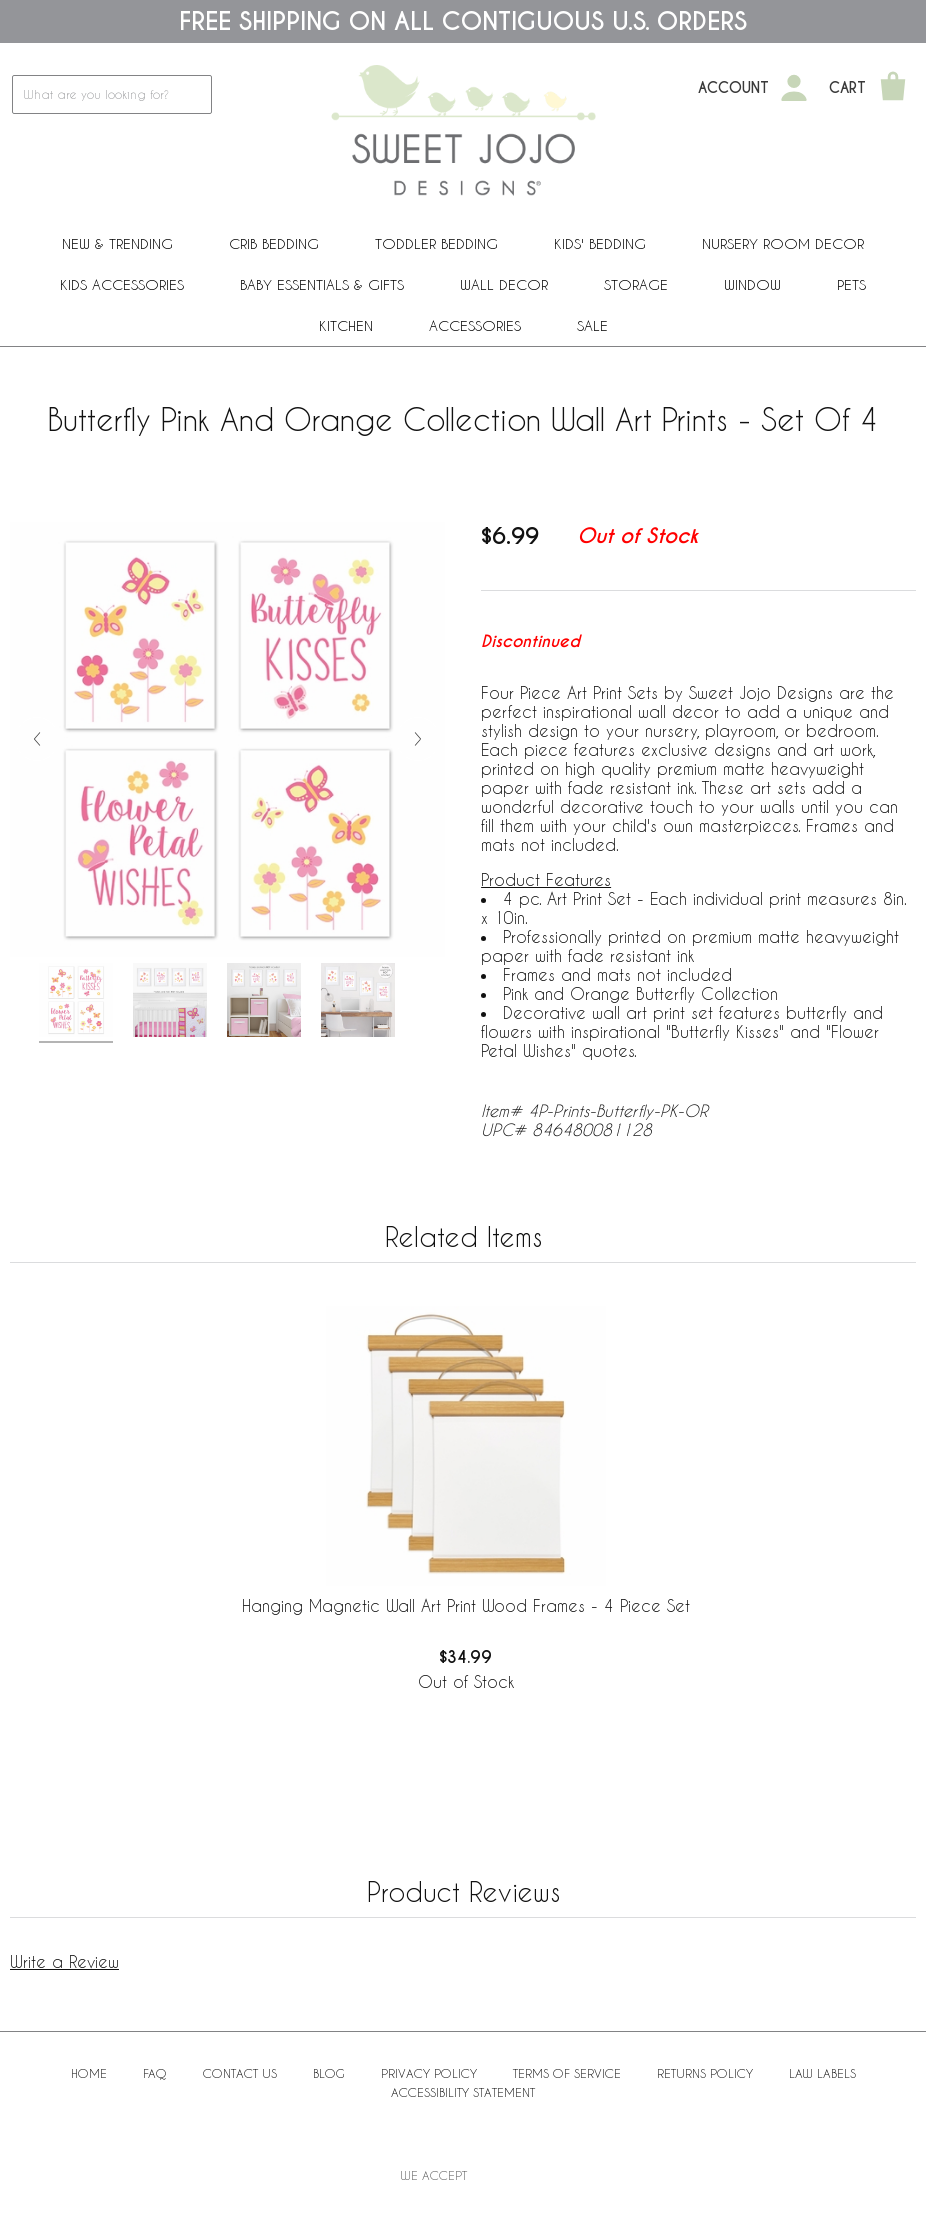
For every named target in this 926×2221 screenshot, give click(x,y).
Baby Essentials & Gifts (322, 284)
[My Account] (794, 88)
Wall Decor (504, 284)
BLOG (329, 2073)
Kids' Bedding (600, 243)
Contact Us (240, 2073)
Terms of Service (567, 2073)
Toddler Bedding (436, 243)
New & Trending (117, 243)
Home (89, 2073)
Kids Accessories (122, 284)
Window (752, 284)
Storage (636, 284)
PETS (851, 284)
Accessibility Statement (463, 2092)
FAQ (155, 2073)
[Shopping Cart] (893, 88)
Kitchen (346, 325)
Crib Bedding (274, 243)
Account (733, 88)
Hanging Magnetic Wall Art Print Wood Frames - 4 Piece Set (466, 1605)
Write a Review (64, 1961)
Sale (592, 325)
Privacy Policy (429, 2073)
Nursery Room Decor (783, 243)
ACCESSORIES (475, 325)
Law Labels (822, 2073)
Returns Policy (705, 2073)
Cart (847, 88)
